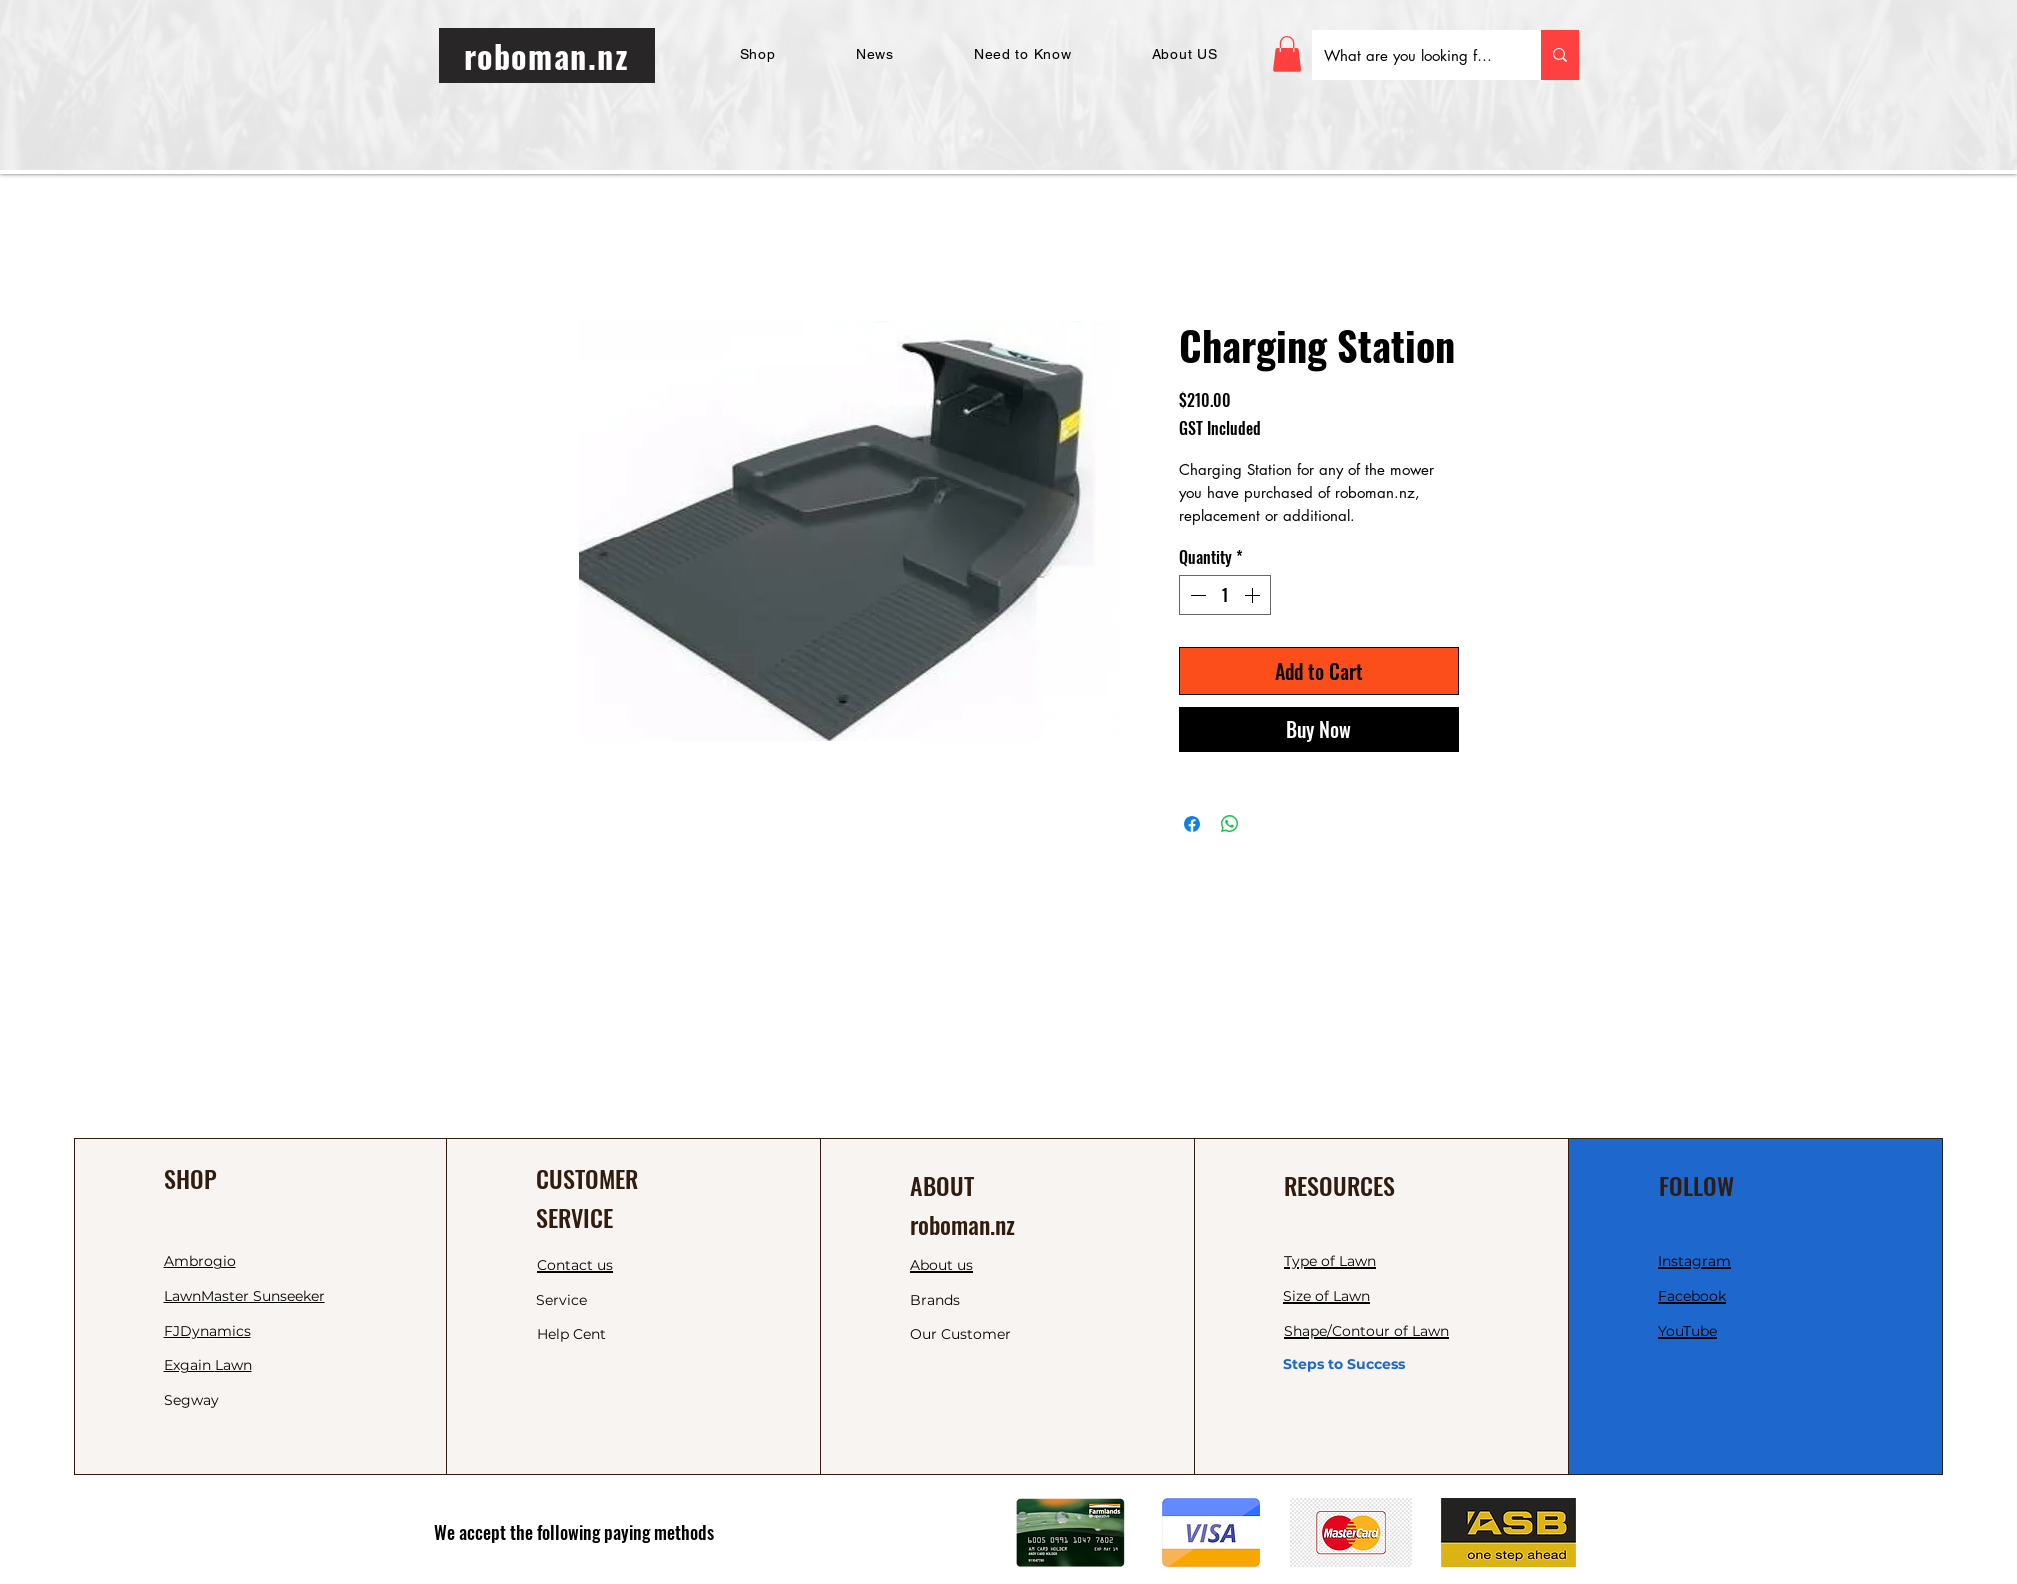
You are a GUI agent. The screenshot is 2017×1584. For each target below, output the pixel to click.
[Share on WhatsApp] (1230, 824)
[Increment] (1254, 595)
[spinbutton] (1225, 595)
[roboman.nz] (547, 55)
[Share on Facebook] (1192, 824)
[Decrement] (1196, 595)
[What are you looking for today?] (1411, 55)
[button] (1287, 54)
